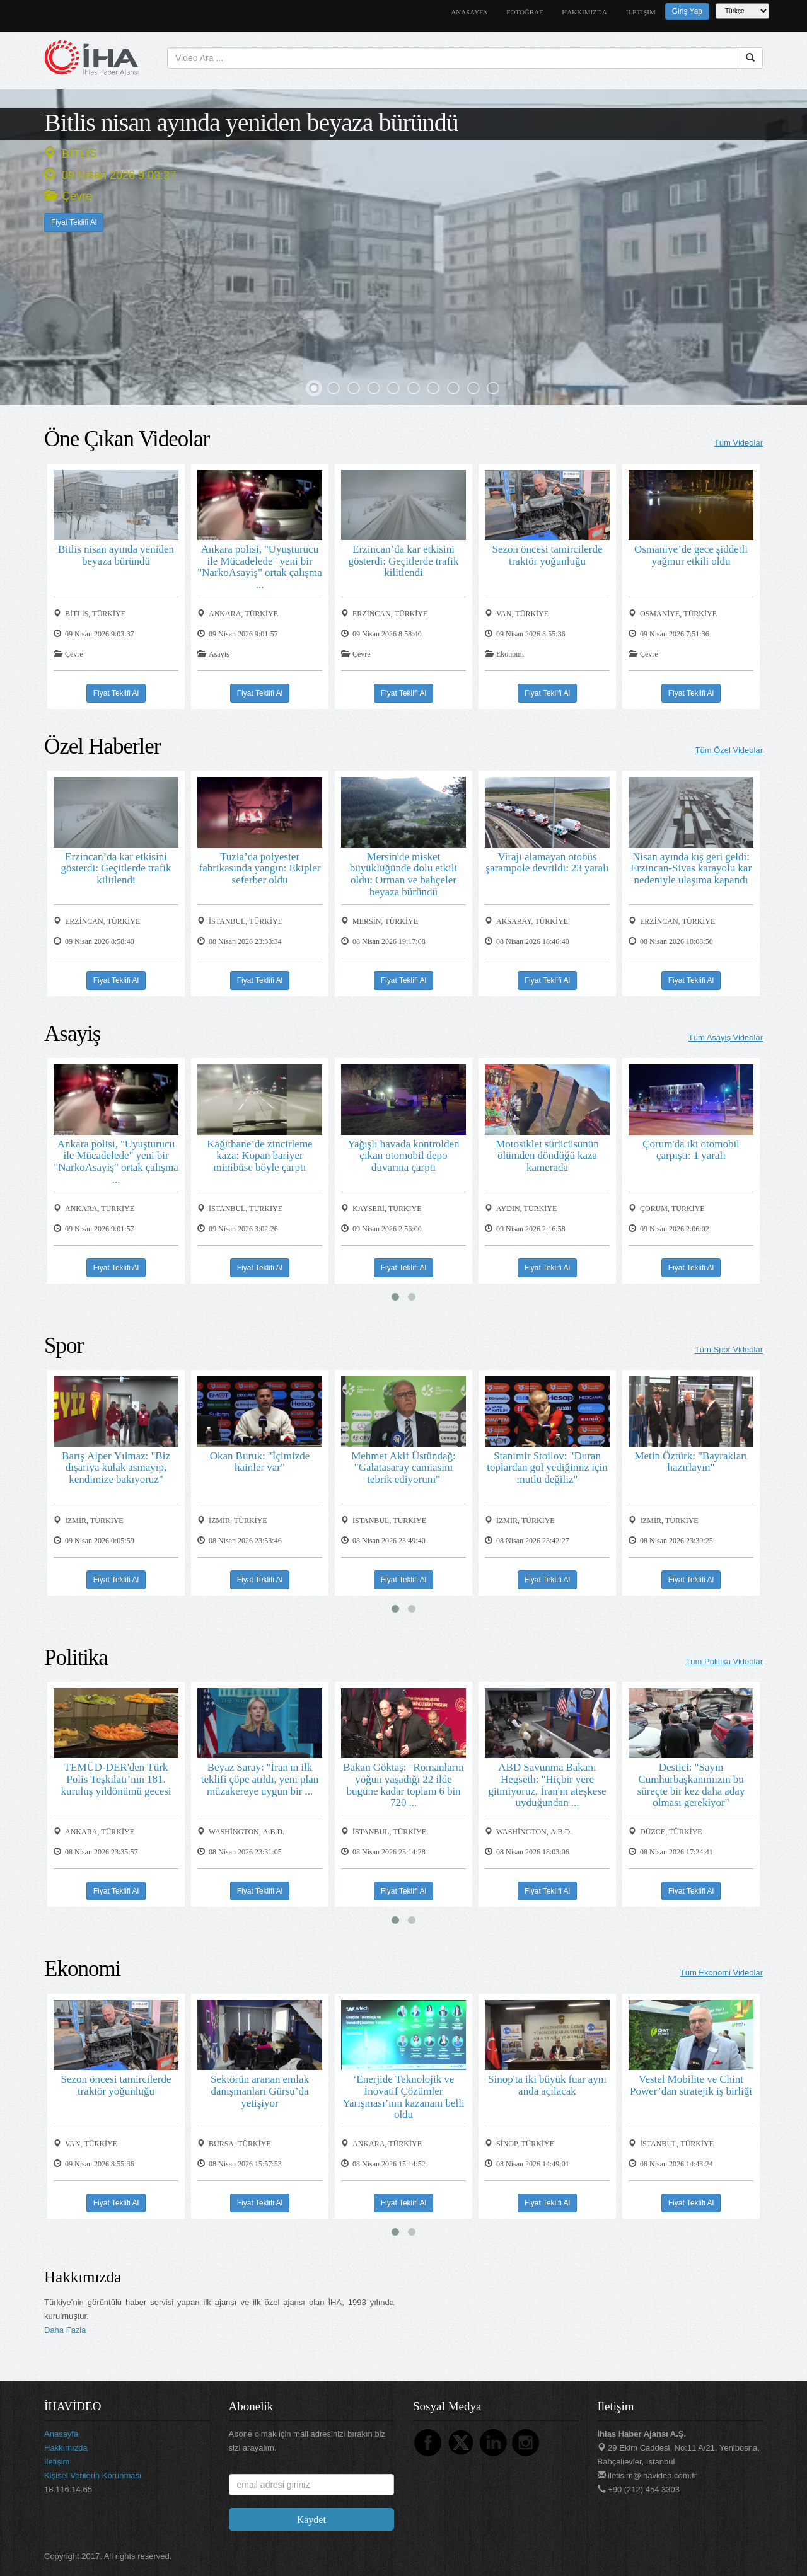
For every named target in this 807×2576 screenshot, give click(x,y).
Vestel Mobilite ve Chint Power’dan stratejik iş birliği (691, 2084)
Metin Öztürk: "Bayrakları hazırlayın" (690, 1461)
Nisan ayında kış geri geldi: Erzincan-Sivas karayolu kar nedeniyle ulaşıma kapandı (691, 868)
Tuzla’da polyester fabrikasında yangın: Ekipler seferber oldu (259, 868)
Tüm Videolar (738, 442)
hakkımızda (584, 12)
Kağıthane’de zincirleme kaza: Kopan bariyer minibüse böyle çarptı (259, 1155)
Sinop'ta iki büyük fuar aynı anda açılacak (547, 2084)
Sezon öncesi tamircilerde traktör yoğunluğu (547, 554)
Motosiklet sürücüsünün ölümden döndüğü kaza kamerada (547, 1155)
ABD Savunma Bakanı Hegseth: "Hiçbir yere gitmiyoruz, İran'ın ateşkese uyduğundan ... (547, 1784)
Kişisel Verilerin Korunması (93, 2475)
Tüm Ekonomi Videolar (721, 1972)
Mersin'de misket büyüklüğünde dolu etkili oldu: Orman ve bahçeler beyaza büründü (403, 874)
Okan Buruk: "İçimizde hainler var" (260, 1461)
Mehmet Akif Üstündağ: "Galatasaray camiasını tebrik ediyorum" (403, 1467)
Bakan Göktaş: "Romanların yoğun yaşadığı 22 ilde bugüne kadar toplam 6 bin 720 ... (403, 1784)
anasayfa (469, 12)
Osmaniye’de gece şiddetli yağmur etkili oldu (691, 554)
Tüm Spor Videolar (729, 1349)
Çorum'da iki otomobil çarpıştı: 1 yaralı (691, 1149)
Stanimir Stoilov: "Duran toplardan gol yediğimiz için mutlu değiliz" (547, 1467)
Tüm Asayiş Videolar (725, 1037)
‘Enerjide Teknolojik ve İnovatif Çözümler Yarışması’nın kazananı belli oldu (403, 2096)
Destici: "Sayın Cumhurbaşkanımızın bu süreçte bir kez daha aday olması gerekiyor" (691, 1784)
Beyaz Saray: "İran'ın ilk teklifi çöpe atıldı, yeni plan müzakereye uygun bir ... (259, 1778)
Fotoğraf (524, 12)
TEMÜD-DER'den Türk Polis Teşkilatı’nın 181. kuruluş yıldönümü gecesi (116, 1778)
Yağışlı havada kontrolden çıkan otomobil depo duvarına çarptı (403, 1155)
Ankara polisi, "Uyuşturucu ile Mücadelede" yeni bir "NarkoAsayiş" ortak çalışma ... (259, 566)
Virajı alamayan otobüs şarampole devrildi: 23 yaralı (546, 862)
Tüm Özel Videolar (729, 750)
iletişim (641, 12)
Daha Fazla (65, 2330)
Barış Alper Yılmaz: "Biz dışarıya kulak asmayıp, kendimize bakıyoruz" (116, 1467)
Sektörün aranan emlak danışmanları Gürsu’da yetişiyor (260, 2090)
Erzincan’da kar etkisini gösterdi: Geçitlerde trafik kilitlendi (403, 560)
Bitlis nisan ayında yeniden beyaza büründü (251, 122)
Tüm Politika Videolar (724, 1661)
